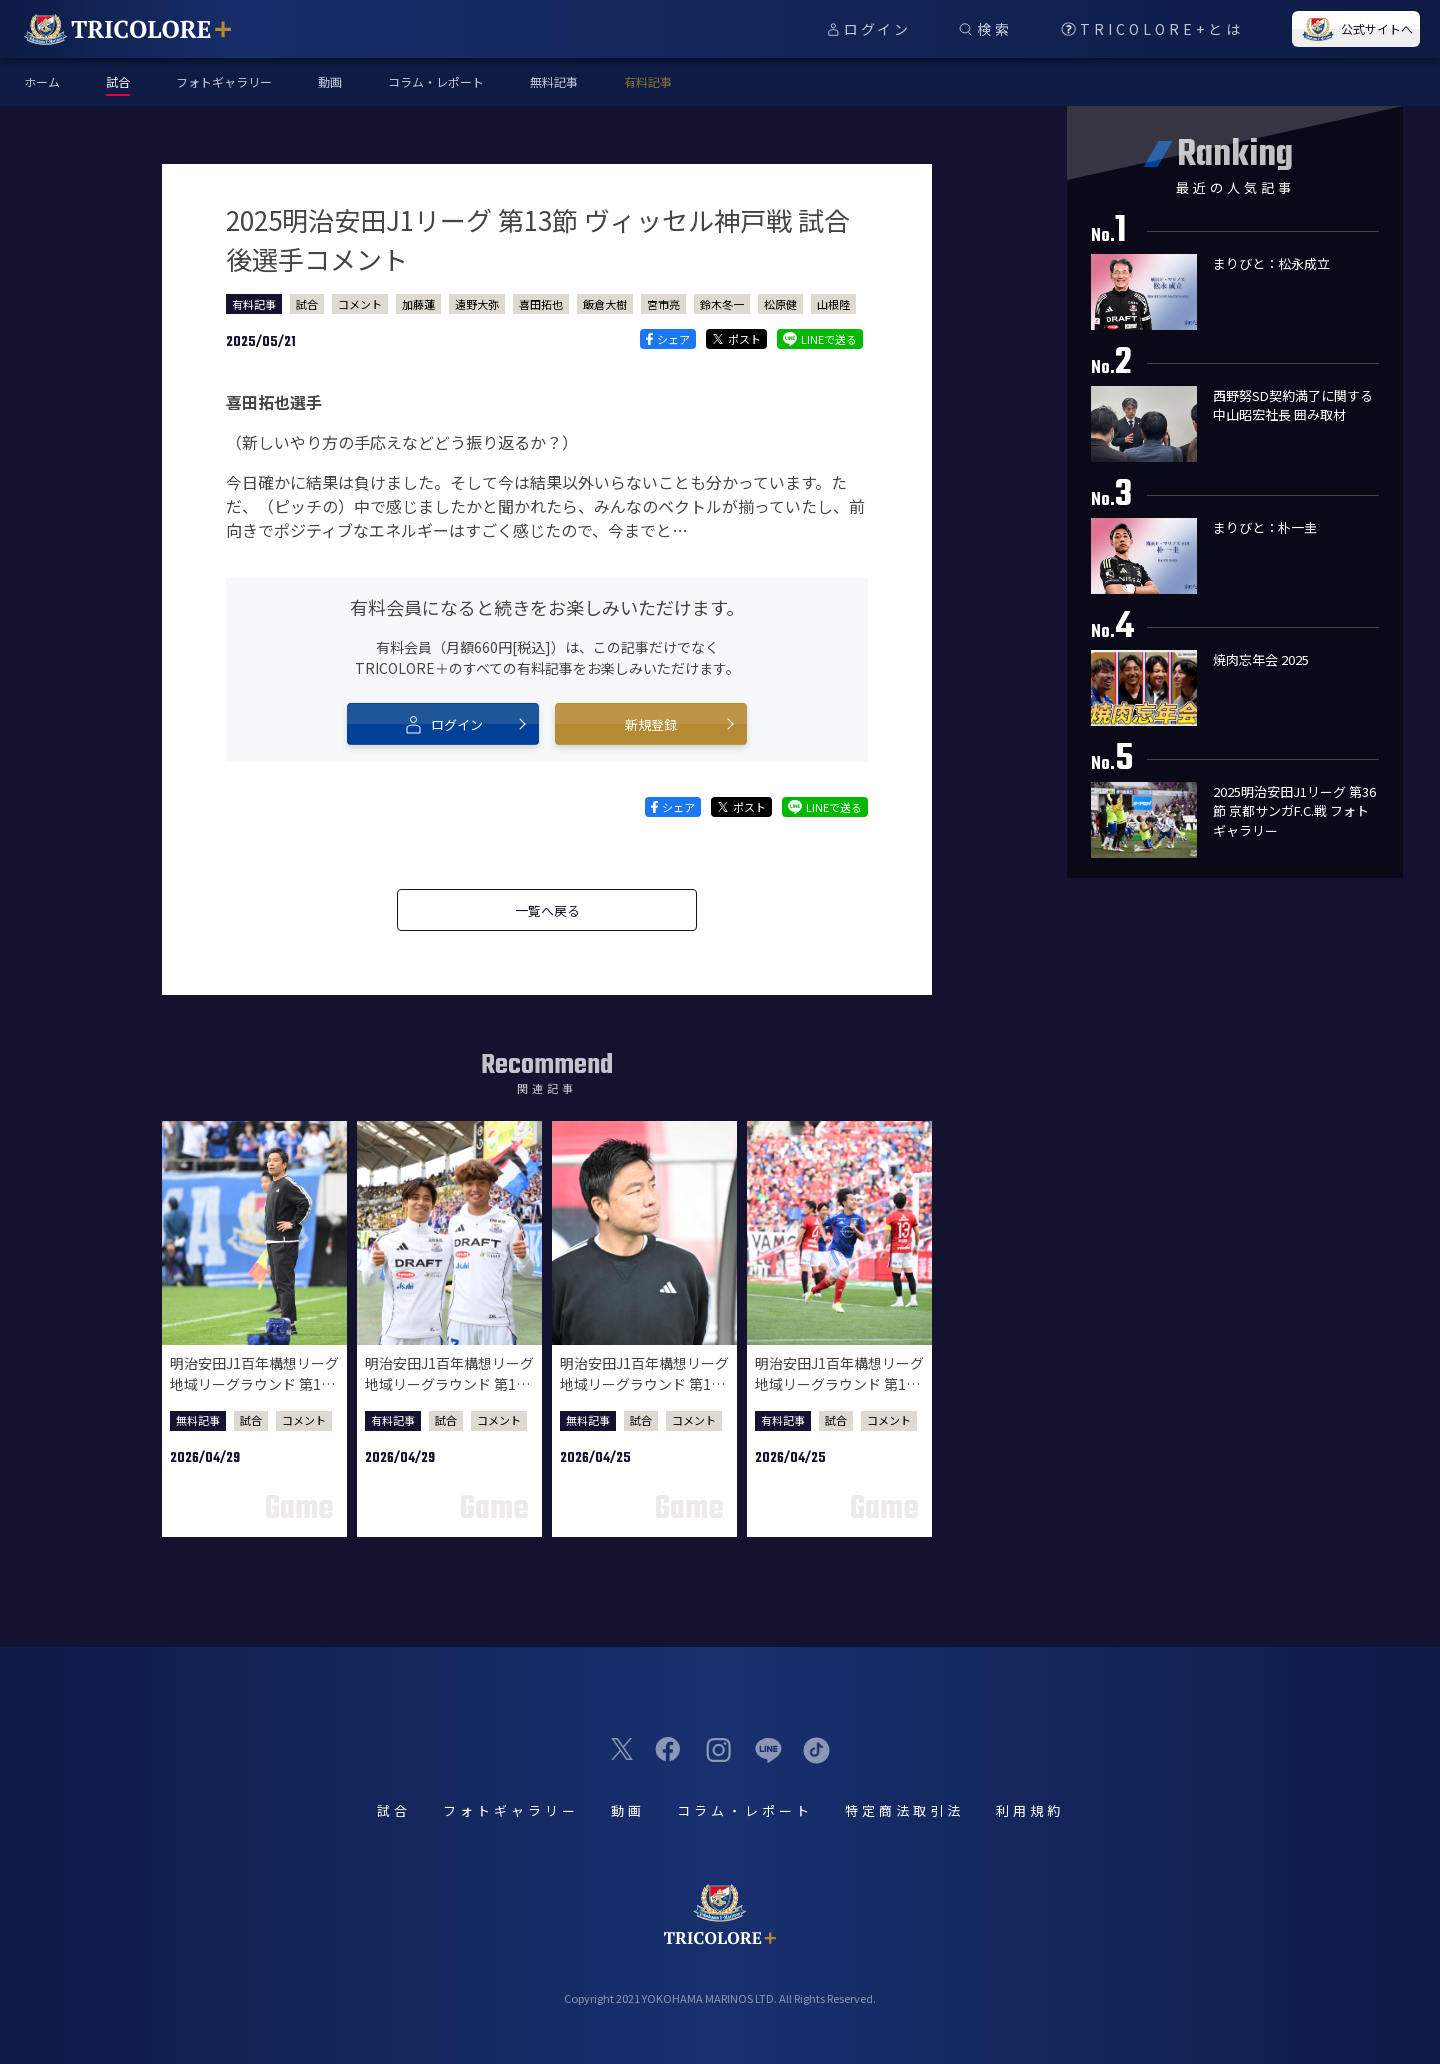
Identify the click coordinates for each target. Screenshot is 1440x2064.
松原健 (780, 304)
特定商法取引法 (904, 1810)
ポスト (736, 339)
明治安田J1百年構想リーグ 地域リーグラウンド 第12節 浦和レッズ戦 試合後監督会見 (644, 1394)
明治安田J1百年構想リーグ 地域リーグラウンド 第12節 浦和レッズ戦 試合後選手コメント (839, 1394)
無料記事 (554, 81)
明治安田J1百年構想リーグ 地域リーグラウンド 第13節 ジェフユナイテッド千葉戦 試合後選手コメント (449, 1394)
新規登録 (651, 724)
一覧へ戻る (547, 910)
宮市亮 (663, 304)
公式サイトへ (1356, 29)
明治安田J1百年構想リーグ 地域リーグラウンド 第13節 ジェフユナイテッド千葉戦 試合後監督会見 (254, 1394)
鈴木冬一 (722, 304)
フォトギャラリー (224, 81)
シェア (667, 339)
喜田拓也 (541, 304)
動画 (330, 81)
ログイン (443, 724)
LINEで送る (820, 339)
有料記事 (648, 81)
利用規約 (1030, 1810)
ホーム (42, 81)
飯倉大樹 (605, 304)
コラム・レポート (436, 81)
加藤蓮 (418, 304)
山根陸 (833, 304)
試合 (307, 304)
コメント (360, 304)
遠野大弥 (477, 304)
